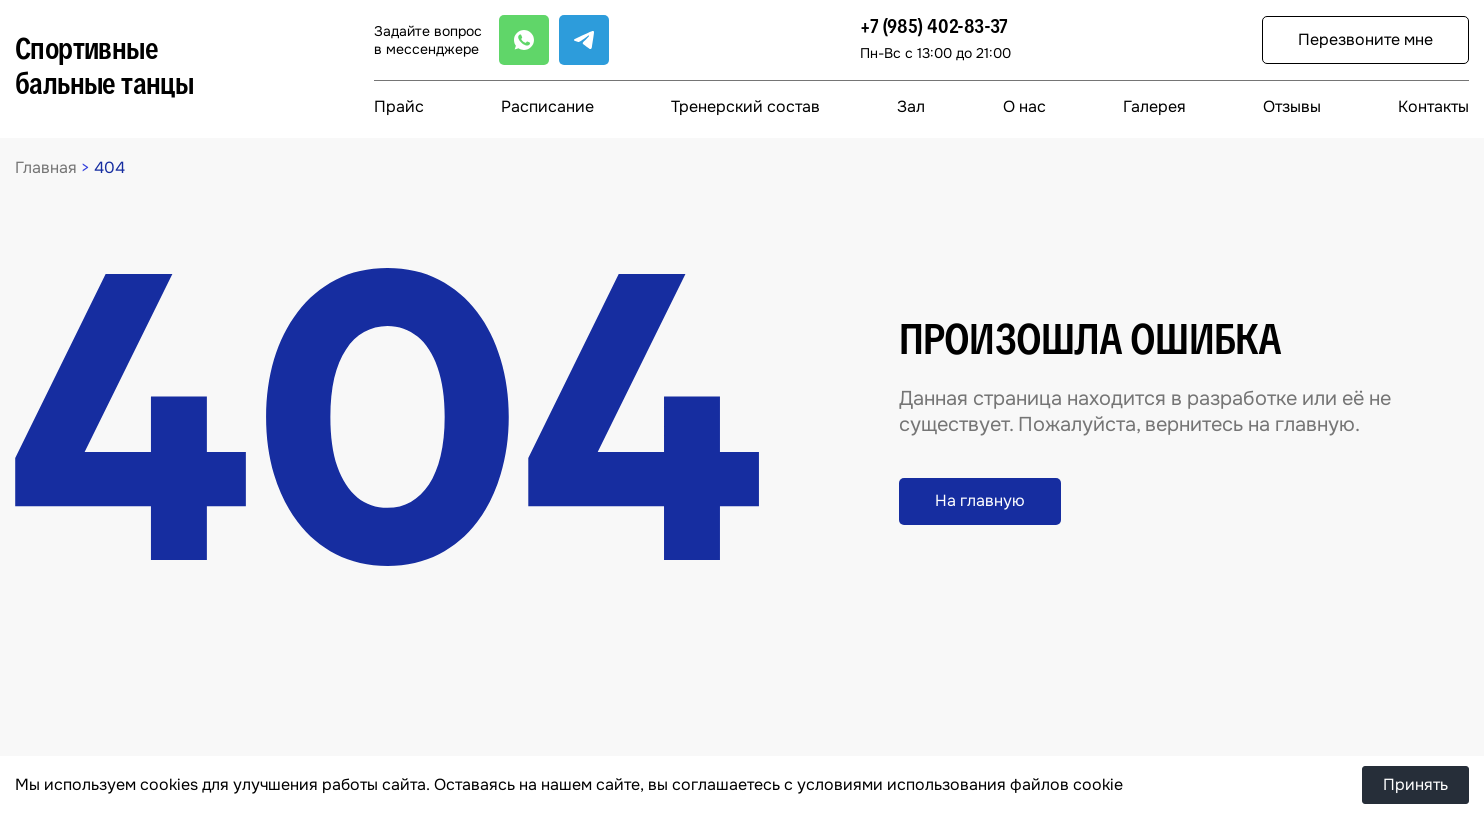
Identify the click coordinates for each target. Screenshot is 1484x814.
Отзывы (1292, 106)
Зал (911, 106)
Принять (1415, 784)
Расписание (547, 106)
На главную (980, 500)
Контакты (1433, 106)
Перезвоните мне (1365, 39)
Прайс (399, 106)
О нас (1024, 106)
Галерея (1154, 106)
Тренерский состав (745, 106)
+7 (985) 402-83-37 (934, 27)
